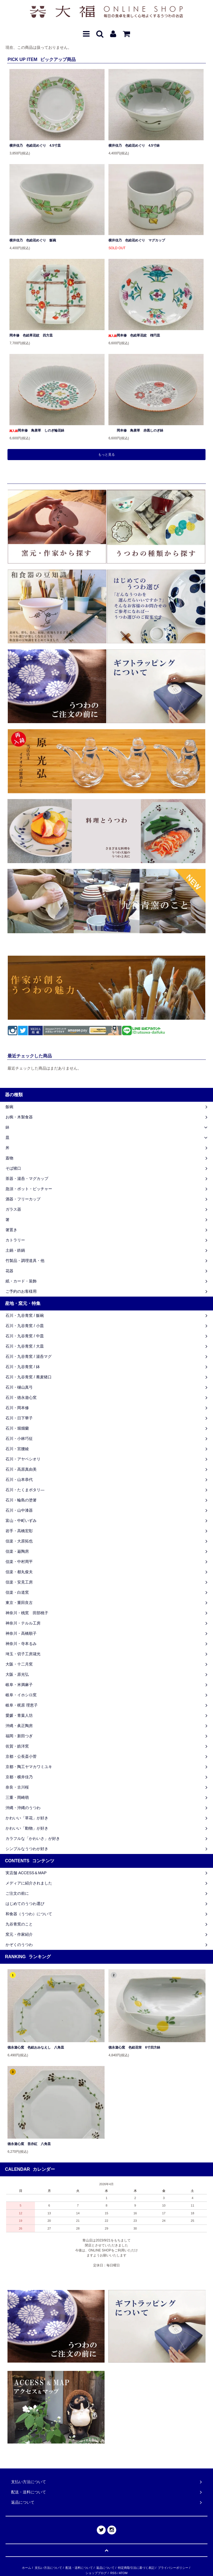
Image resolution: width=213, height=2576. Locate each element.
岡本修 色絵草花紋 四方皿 (31, 335)
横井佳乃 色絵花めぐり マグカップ (136, 240)
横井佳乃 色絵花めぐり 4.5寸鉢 (134, 145)
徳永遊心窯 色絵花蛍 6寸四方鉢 (134, 2047)
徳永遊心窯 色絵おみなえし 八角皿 (35, 2047)
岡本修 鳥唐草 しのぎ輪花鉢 (36, 430)
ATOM (123, 2573)
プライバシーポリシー (173, 2567)
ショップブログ (96, 2573)
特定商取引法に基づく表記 (136, 2567)
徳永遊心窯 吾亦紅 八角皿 (29, 2144)
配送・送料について (79, 2567)
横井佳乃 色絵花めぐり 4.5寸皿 (35, 145)
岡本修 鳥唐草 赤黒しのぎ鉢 (135, 430)
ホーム (26, 2567)
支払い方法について (48, 2567)
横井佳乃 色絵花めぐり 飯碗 (32, 240)
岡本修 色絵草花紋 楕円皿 (134, 335)
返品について (105, 2567)
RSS (113, 2573)
